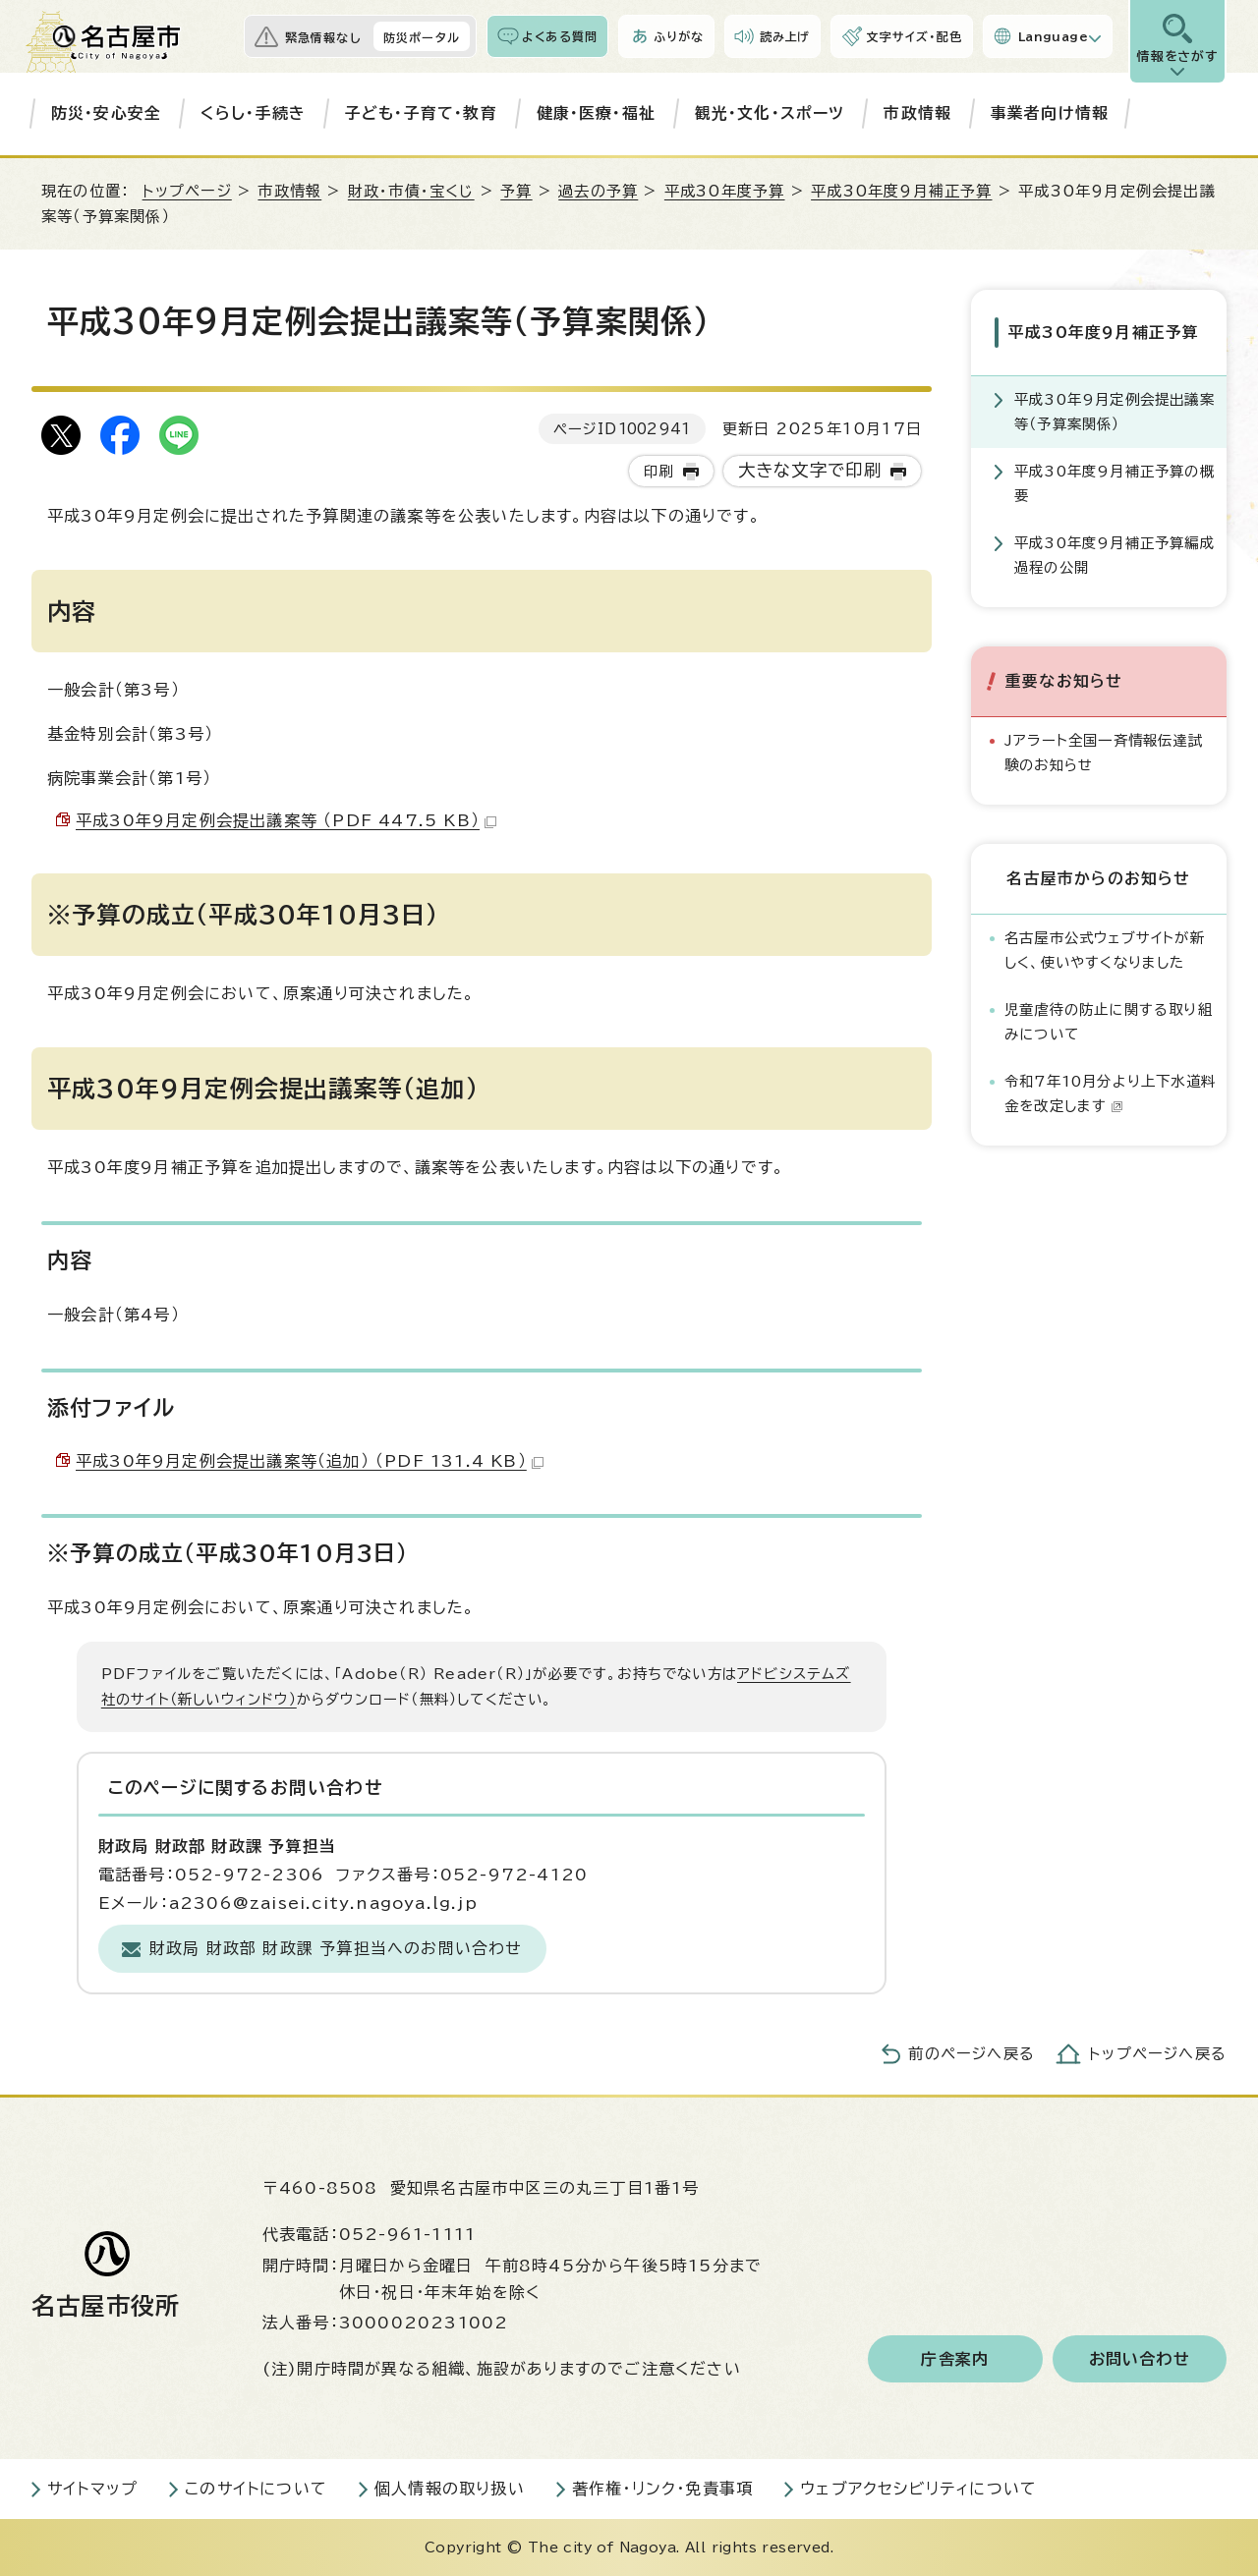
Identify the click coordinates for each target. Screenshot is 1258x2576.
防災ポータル (421, 37)
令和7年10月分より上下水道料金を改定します (1110, 1093)
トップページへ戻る (1158, 2053)
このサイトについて (256, 2488)
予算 (516, 191)
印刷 (658, 471)
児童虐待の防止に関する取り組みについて (1108, 1021)
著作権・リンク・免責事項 (662, 2488)
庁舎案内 (955, 2359)
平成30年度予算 (724, 191)
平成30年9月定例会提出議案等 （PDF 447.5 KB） (286, 820)
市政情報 (917, 113)
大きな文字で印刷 (810, 470)
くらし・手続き (253, 113)
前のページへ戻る (971, 2053)
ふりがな (679, 36)
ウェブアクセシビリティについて (918, 2488)
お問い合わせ (1139, 2359)
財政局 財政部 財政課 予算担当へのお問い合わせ (336, 1948)
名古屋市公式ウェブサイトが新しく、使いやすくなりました (1104, 949)
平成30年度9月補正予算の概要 (1114, 483)
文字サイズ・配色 (914, 36)
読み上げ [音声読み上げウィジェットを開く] (785, 36)
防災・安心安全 (106, 113)
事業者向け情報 (1050, 113)
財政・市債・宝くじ (411, 191)
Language (1053, 36)
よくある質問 (560, 36)
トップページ (187, 191)
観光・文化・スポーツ (770, 113)
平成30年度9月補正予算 (901, 191)
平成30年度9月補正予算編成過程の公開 (1114, 554)
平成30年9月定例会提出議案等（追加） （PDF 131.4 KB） (309, 1461)
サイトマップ (92, 2488)
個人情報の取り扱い (449, 2488)
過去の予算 (598, 191)
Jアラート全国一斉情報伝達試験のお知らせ (1103, 752)
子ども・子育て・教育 (421, 113)
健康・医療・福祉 (597, 113)
